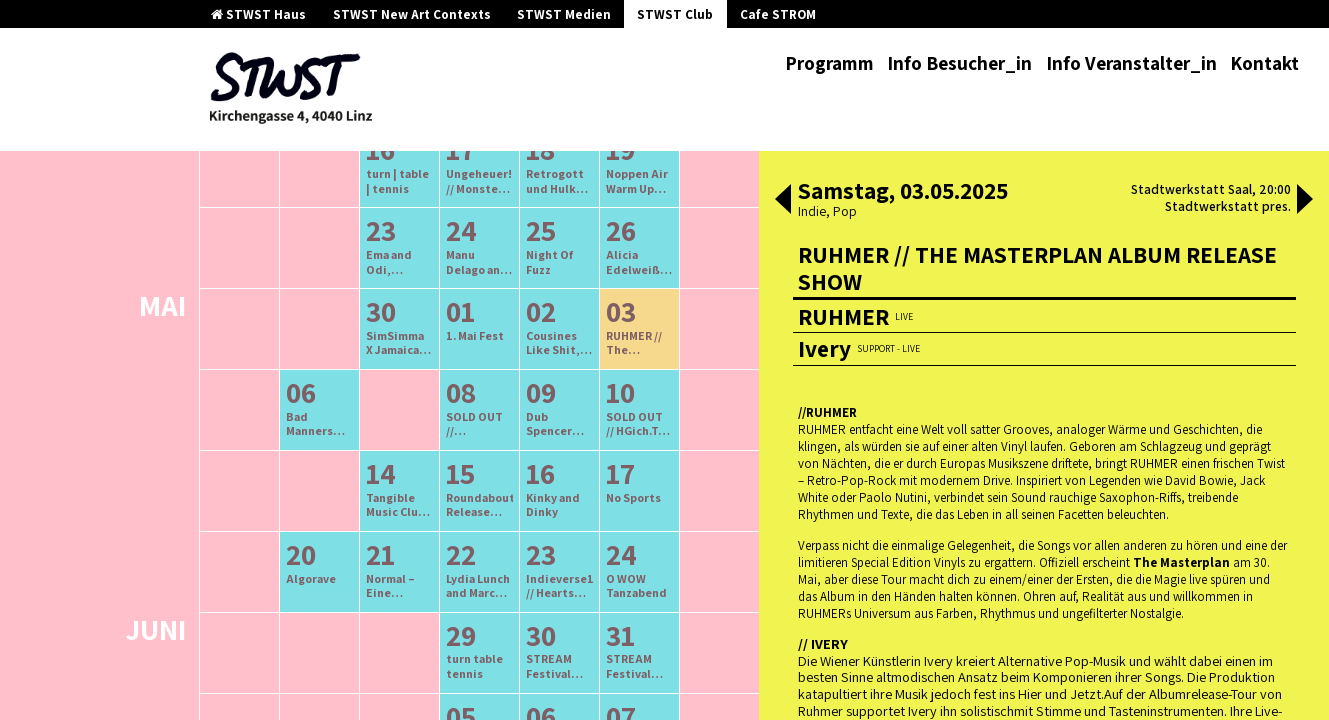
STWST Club (675, 14)
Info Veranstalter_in (1131, 63)
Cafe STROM (778, 14)
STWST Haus (258, 14)
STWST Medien (564, 14)
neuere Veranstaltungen (569, 246)
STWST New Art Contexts (412, 14)
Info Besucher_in (959, 63)
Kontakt (1264, 63)
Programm (829, 63)
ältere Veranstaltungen (375, 246)
